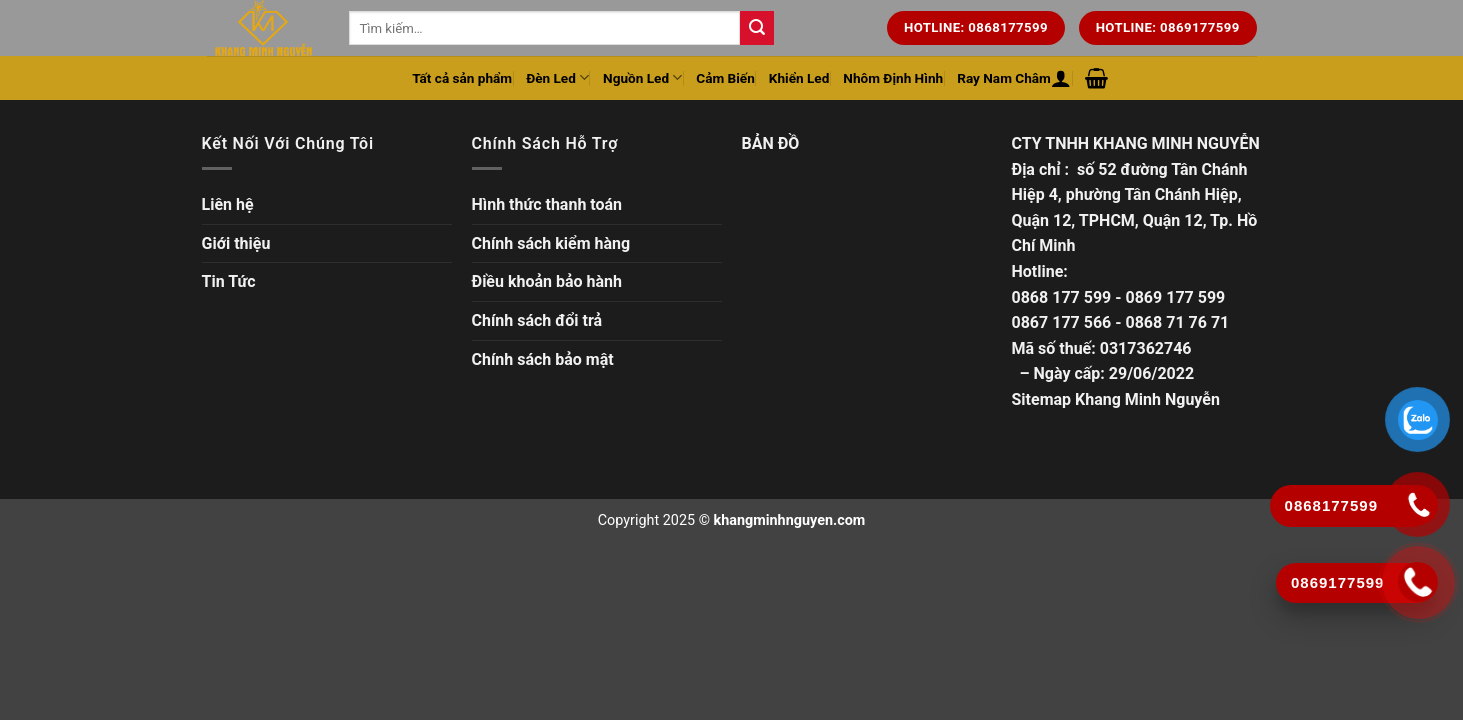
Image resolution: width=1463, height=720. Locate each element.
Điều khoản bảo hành (547, 281)
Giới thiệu (236, 243)
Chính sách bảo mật (543, 359)
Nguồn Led (642, 77)
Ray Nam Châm (1004, 78)
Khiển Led (799, 78)
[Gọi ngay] (1418, 582)
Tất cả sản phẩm (462, 78)
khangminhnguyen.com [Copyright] (790, 520)
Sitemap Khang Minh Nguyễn (1116, 399)
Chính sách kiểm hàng (551, 243)
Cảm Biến (725, 78)
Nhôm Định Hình (893, 78)
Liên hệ (228, 204)
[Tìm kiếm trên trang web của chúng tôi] (757, 28)
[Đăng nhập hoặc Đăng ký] (1061, 78)
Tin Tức (229, 281)
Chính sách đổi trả (537, 320)
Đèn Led (557, 77)
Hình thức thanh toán (547, 204)
